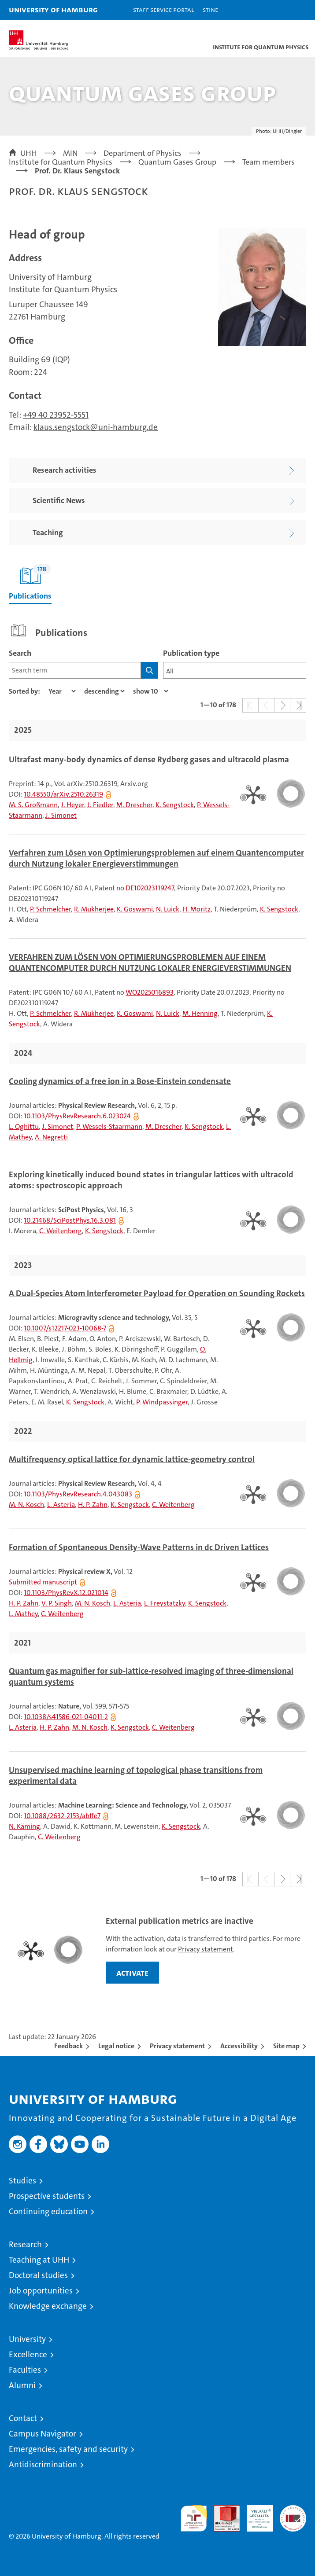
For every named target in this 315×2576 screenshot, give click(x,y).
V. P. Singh (56, 1603)
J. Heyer (72, 804)
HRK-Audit (255, 2514)
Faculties (25, 2369)
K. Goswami (135, 909)
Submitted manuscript (43, 1582)
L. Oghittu (24, 1126)
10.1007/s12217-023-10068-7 (65, 1328)
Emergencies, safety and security (68, 2449)
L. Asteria (61, 1504)
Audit (222, 2509)
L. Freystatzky (164, 1603)
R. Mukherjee (94, 909)
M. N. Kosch (26, 1504)
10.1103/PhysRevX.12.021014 (66, 1592)
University (27, 2338)
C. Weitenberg (60, 1230)
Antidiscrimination (43, 2464)
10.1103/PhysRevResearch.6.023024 (77, 1116)
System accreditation (293, 2514)
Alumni (22, 2385)
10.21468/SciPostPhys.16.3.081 (70, 1220)
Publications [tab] (30, 582)
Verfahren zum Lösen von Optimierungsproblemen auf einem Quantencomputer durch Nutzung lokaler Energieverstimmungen (156, 858)
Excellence (28, 2354)
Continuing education (48, 2211)
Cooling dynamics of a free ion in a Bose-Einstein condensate (120, 1081)
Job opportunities (41, 2290)
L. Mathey (23, 1613)
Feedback (68, 2046)
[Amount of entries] (150, 691)
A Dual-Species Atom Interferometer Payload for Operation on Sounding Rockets (157, 1293)
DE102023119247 (150, 888)
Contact (23, 2418)
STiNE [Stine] (210, 9)
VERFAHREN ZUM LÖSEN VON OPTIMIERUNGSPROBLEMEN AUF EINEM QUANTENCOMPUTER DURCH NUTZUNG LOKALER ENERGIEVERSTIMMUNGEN (150, 963)
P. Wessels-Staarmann (109, 1126)
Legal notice (116, 2046)
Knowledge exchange (48, 2305)
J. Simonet (61, 815)
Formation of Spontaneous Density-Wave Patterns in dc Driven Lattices (139, 1547)
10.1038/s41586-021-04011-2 (66, 1716)
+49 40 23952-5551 (56, 414)
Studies (22, 2180)
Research (25, 2244)
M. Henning (200, 1013)
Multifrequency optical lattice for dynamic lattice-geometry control (132, 1459)
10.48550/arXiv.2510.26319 (63, 794)
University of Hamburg (53, 9)
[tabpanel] (157, 1257)
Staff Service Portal (163, 9)
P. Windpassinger (162, 1402)
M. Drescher (134, 804)
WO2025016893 (150, 992)
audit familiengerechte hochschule (194, 2518)
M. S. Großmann (33, 804)
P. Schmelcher (50, 909)
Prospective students (47, 2195)
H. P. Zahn (92, 1504)
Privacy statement (205, 1949)
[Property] (62, 691)
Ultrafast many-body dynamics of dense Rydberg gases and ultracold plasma (149, 759)
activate (132, 1972)
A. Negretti (51, 1137)
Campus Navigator (42, 2433)
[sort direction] (104, 691)
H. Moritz (196, 909)
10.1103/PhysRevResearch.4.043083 (78, 1494)
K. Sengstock (175, 804)
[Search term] (75, 670)
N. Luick (167, 909)
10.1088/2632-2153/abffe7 (62, 1815)
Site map (286, 2046)
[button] (281, 10)
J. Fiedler (100, 804)
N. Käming (24, 1826)
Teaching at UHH (39, 2259)
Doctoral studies (38, 2275)
